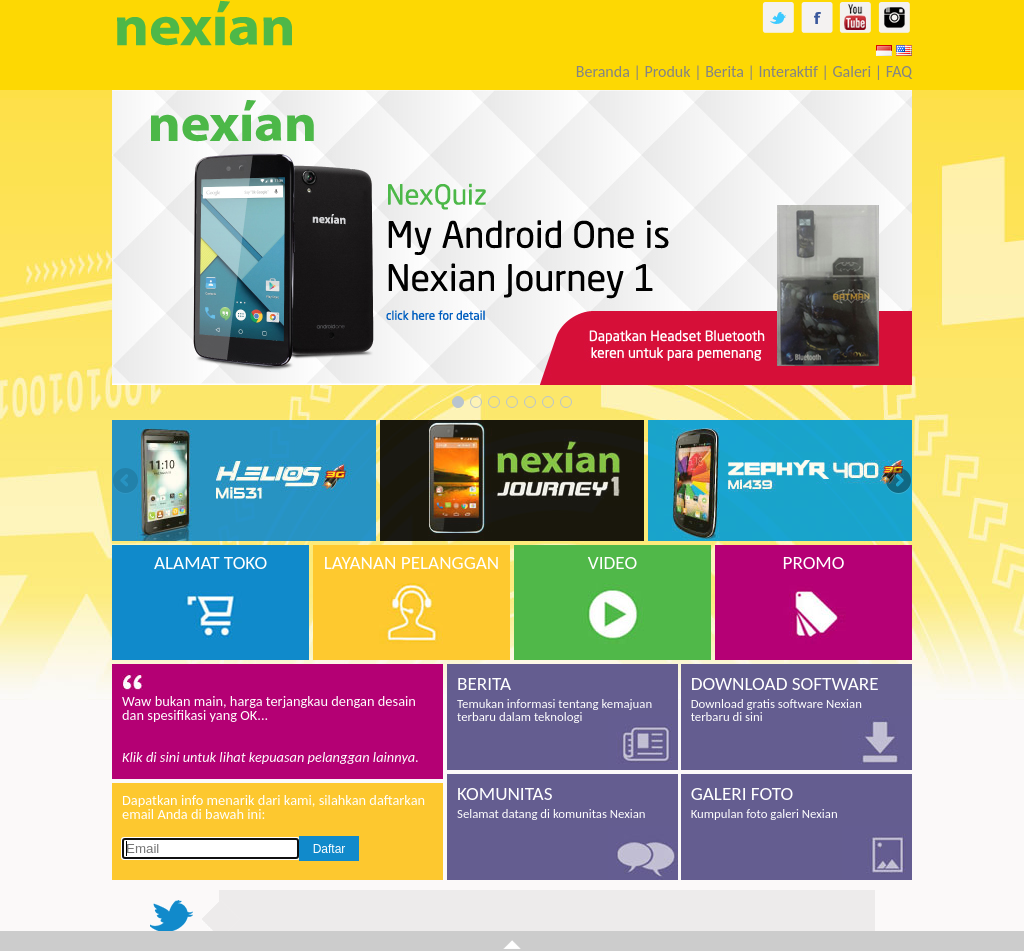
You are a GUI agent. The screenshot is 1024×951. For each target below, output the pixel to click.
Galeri (851, 71)
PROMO (814, 562)
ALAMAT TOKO (210, 562)
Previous (127, 482)
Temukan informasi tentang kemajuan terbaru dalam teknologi (562, 698)
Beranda (603, 71)
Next (897, 482)
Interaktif (788, 71)
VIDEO (612, 562)
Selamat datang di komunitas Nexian (562, 801)
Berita (724, 71)
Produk (667, 71)
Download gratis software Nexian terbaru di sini (796, 698)
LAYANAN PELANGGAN (412, 562)
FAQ (899, 71)
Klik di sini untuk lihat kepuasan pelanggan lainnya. (270, 757)
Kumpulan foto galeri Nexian (796, 801)
